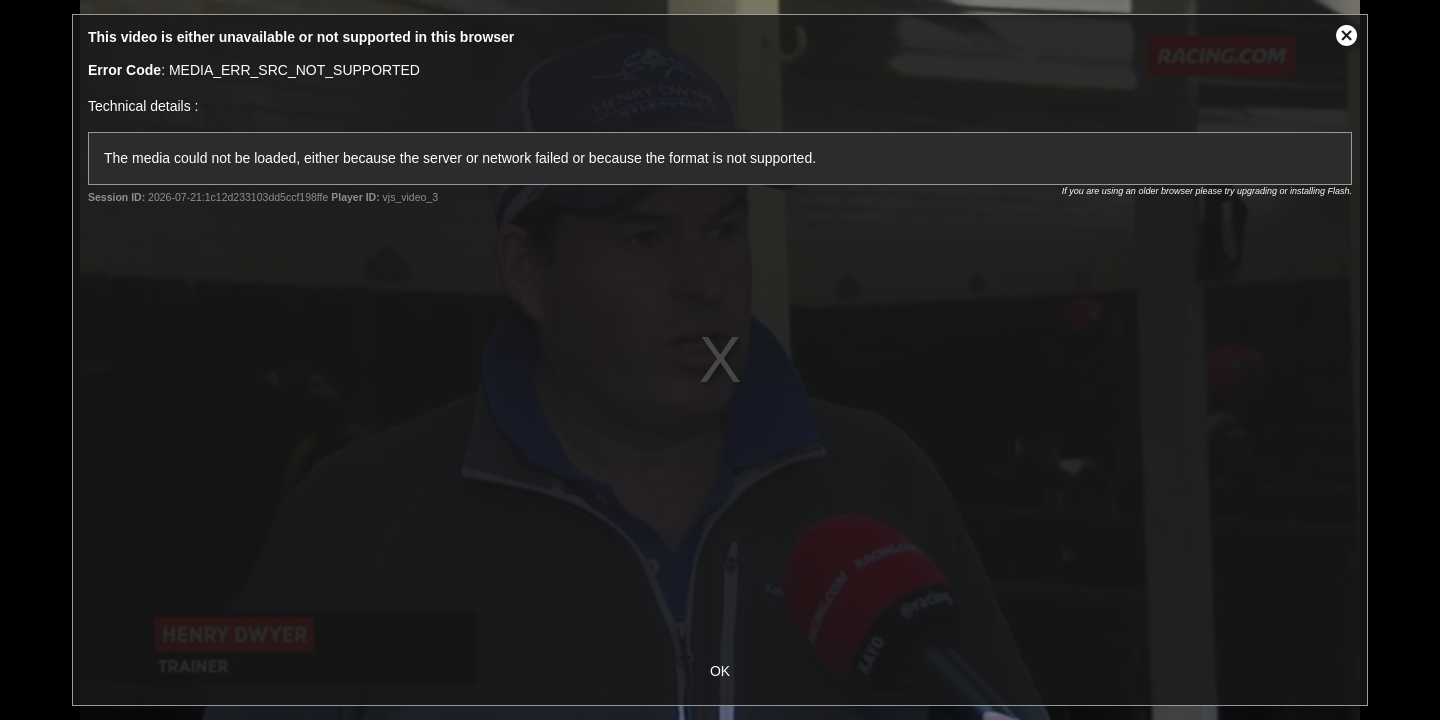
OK (720, 671)
